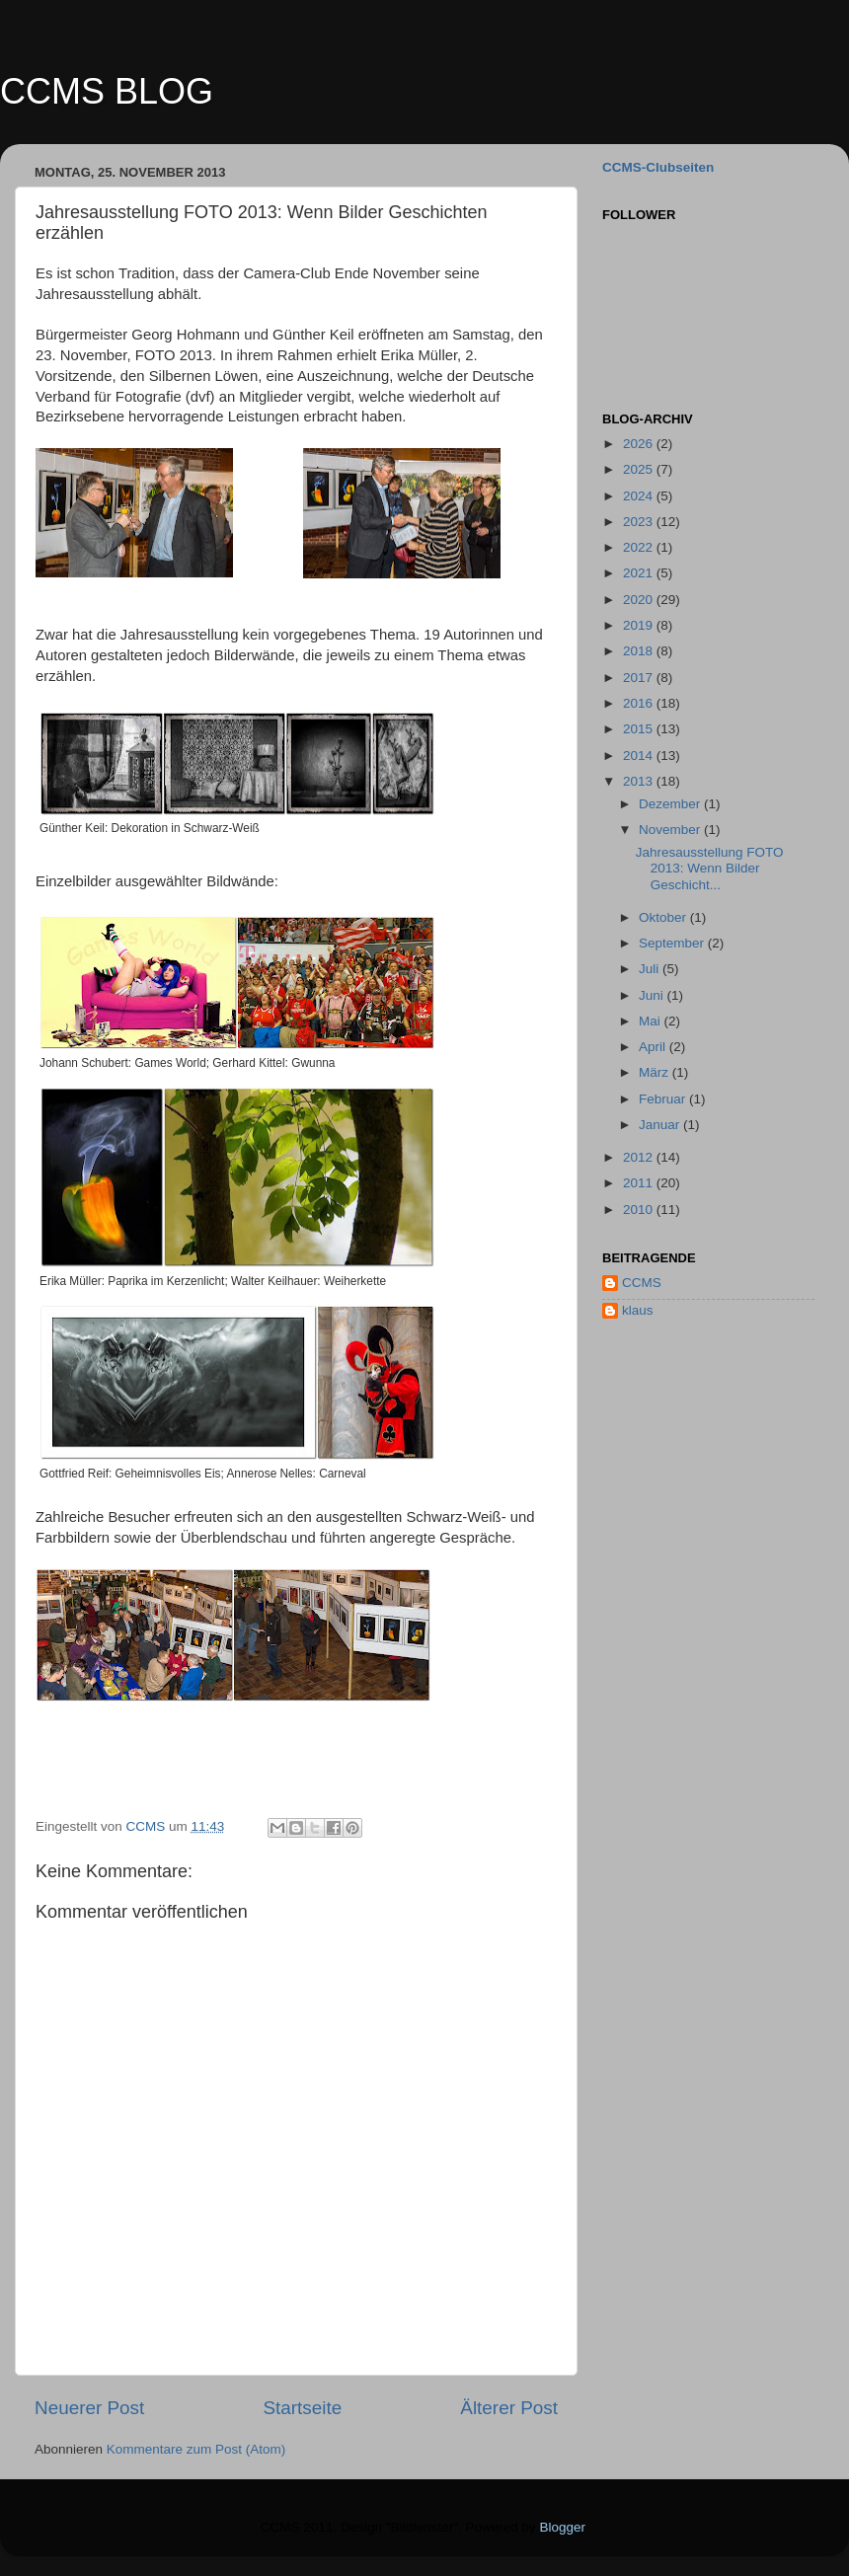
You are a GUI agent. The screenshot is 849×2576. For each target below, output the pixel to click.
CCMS (641, 1282)
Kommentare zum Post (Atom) (196, 2449)
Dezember (671, 803)
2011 (639, 1182)
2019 (639, 625)
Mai (651, 1021)
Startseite (302, 2407)
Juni (653, 995)
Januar (661, 1124)
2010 (639, 1209)
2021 (639, 573)
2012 (639, 1157)
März (655, 1072)
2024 (639, 496)
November (671, 829)
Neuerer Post (89, 2407)
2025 (639, 469)
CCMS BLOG (106, 91)
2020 (639, 599)
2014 (639, 755)
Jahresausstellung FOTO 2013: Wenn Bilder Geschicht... (710, 868)
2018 (639, 651)
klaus (638, 1310)
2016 (639, 703)
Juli (650, 968)
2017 (639, 677)
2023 (639, 521)
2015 (639, 728)
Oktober (664, 917)
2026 (639, 443)
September (673, 943)
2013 (639, 781)
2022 (639, 547)
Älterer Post (509, 2407)
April (654, 1046)
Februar (664, 1099)
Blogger (562, 2527)
